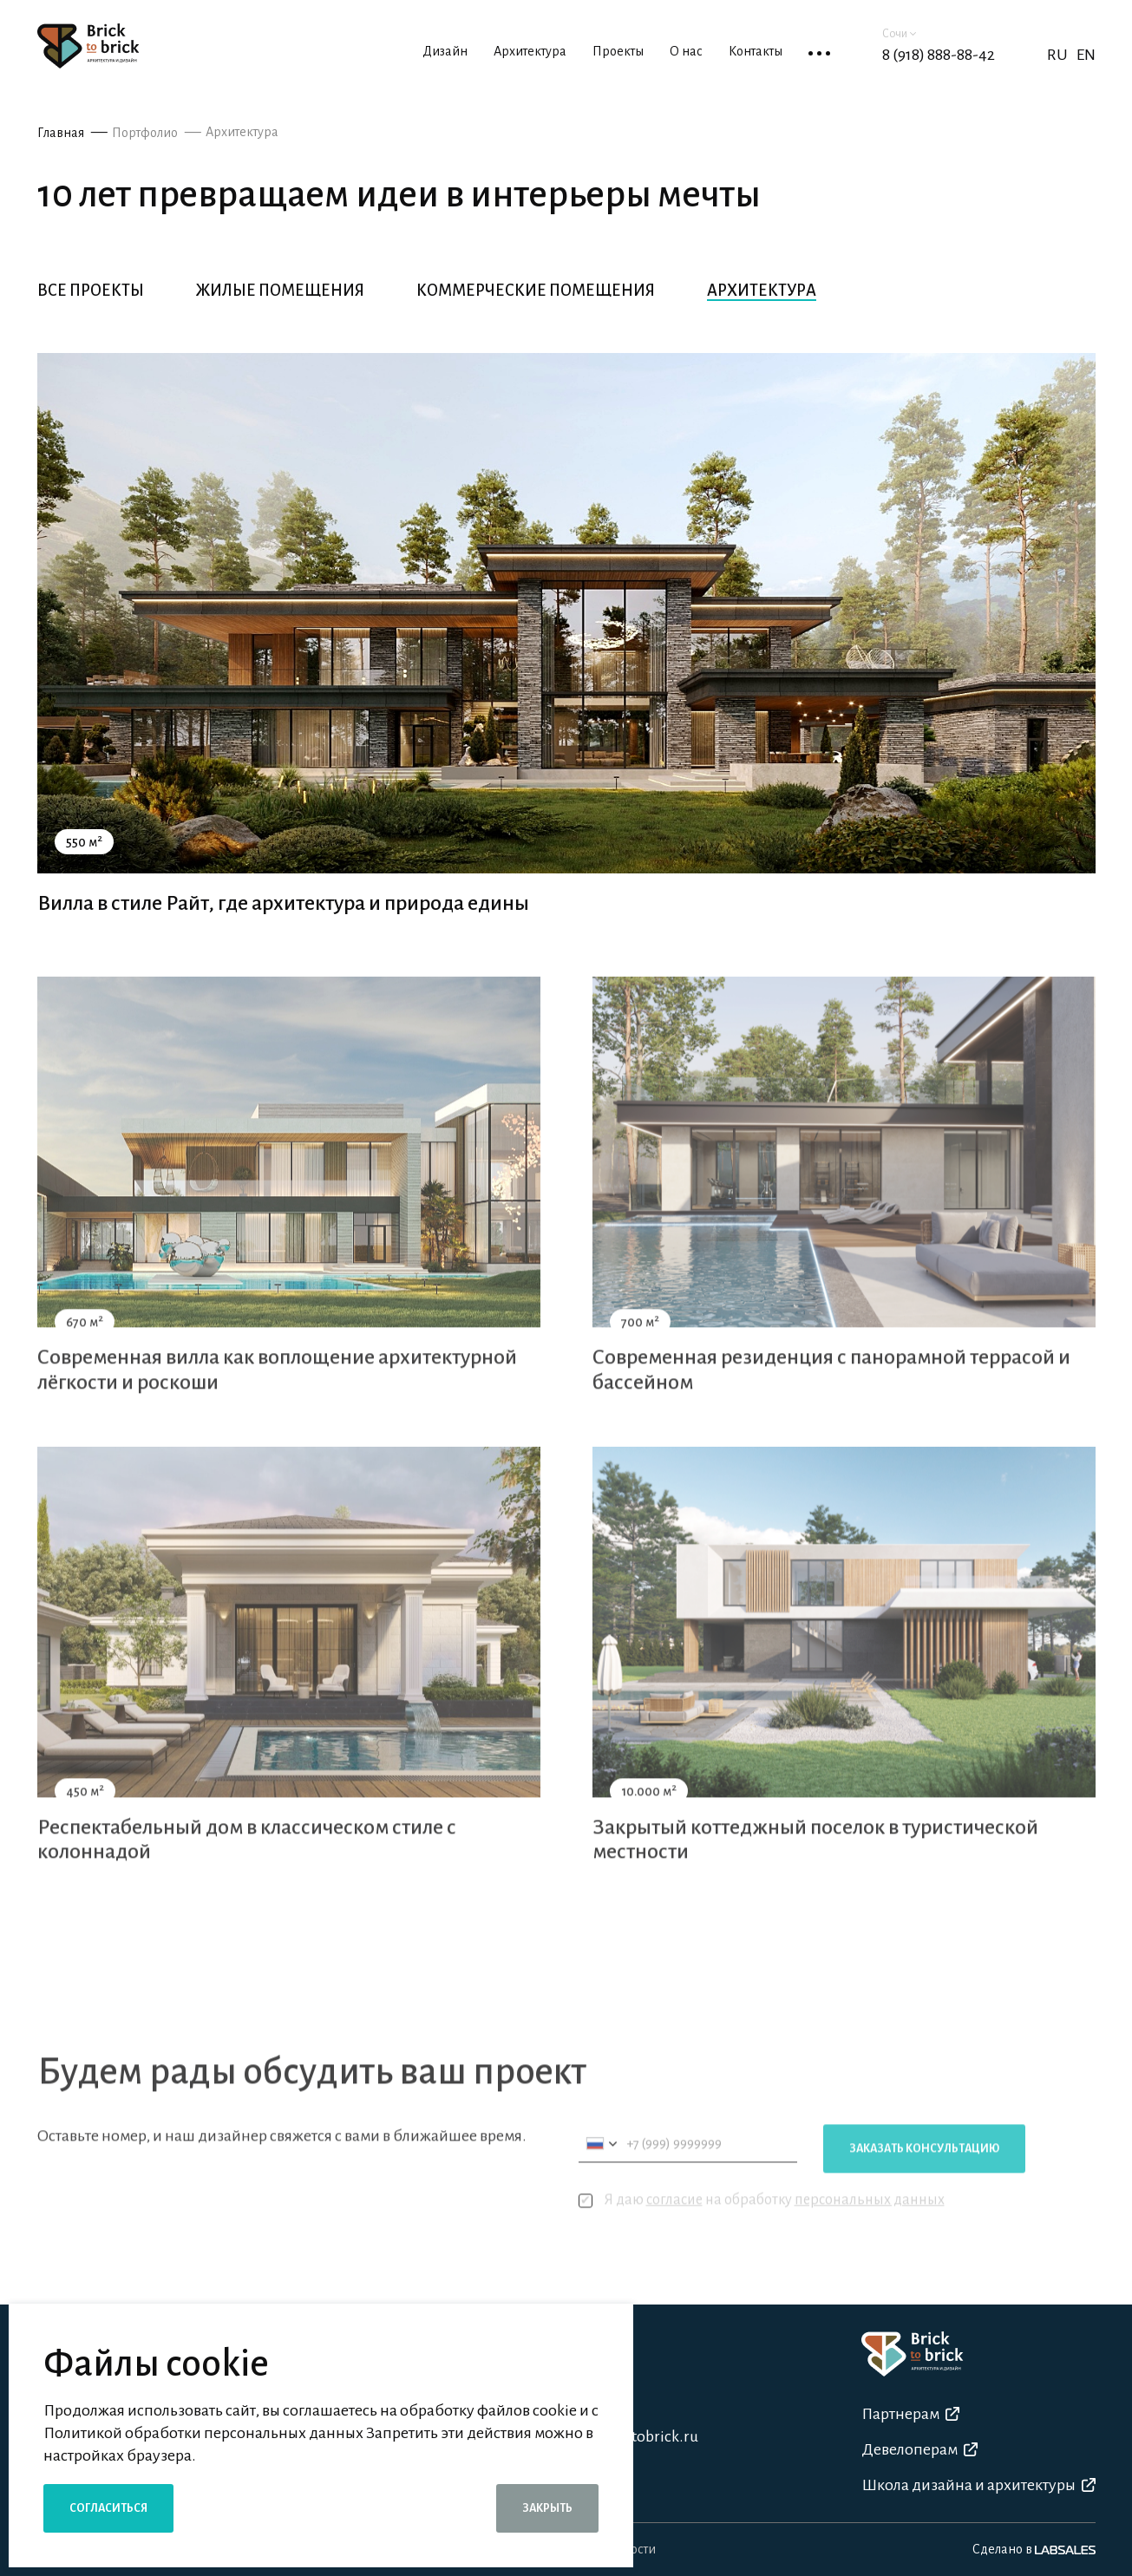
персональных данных (870, 2221)
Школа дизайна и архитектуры (978, 2485)
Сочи (899, 34)
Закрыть (547, 2508)
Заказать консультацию (924, 2170)
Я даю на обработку (762, 2222)
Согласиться (108, 2508)
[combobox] (600, 2165)
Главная (60, 133)
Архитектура (242, 132)
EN (1086, 54)
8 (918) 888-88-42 (938, 54)
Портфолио (145, 133)
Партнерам (910, 2413)
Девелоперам (919, 2449)
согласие (674, 2221)
